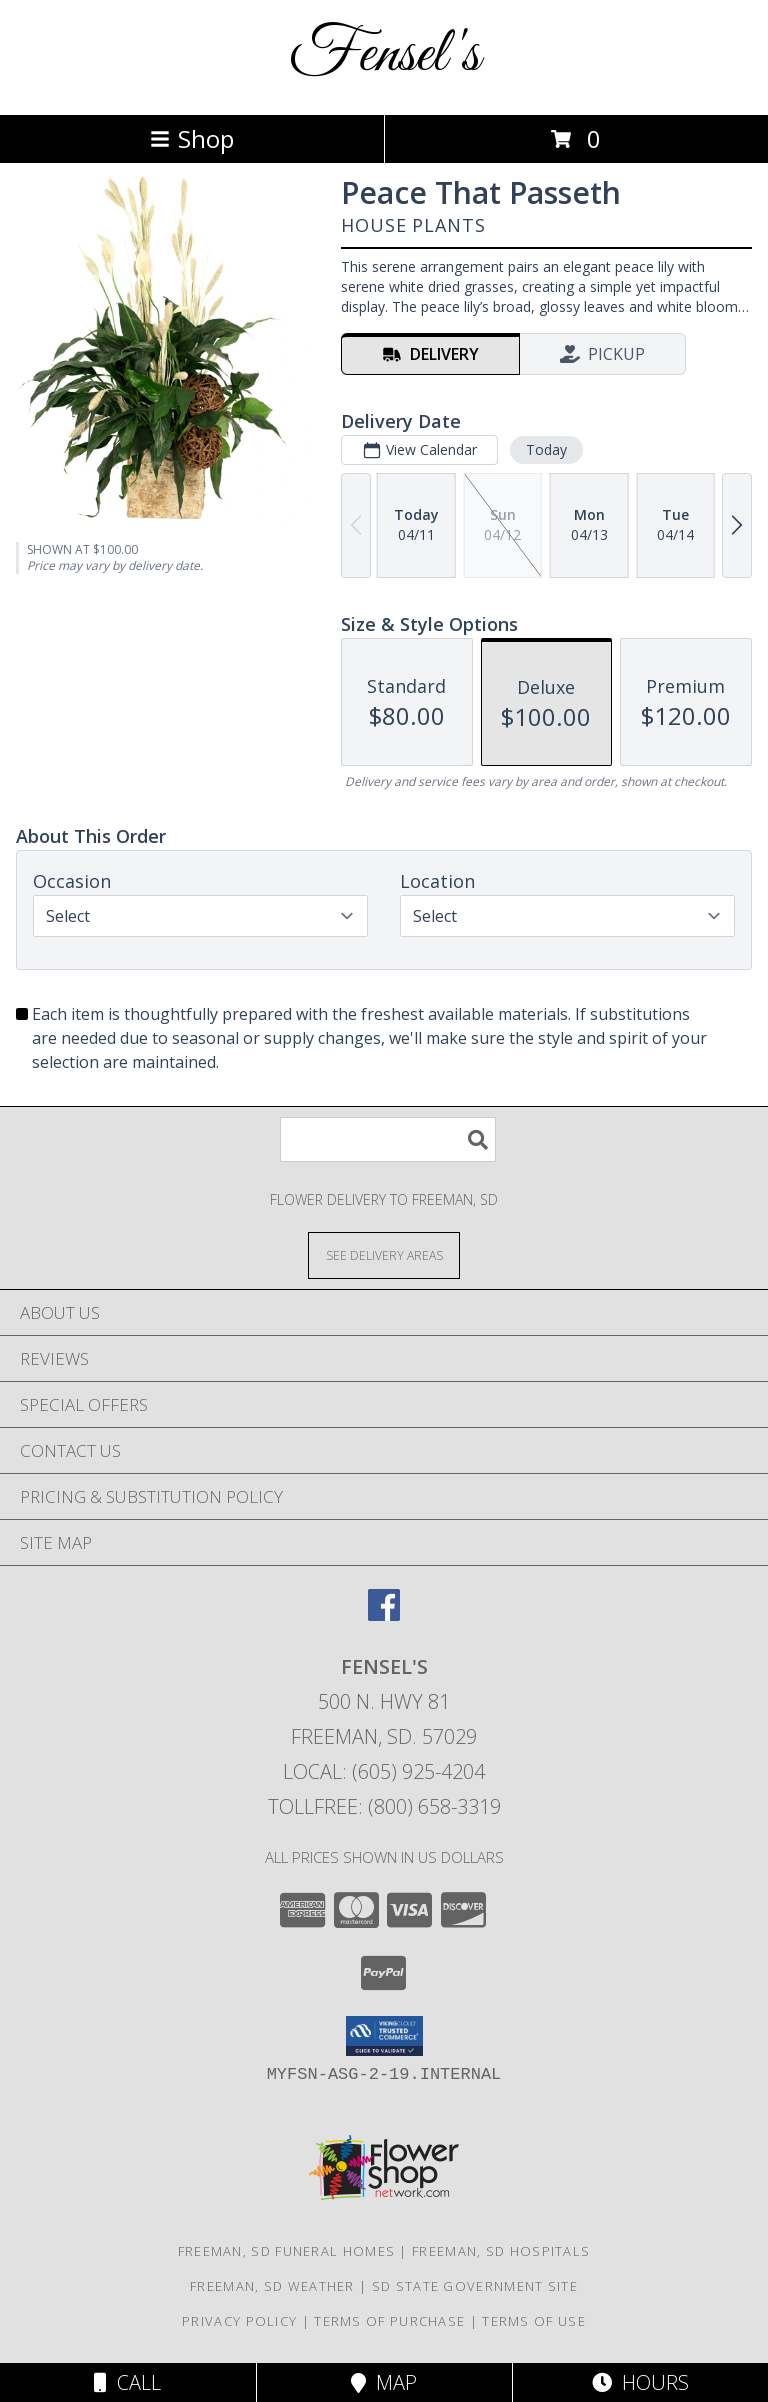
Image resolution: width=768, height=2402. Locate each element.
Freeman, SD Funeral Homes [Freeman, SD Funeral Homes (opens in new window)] (287, 2251)
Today (546, 449)
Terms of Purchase (389, 2321)
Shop (192, 138)
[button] (384, 2036)
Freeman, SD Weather (272, 2286)
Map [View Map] (384, 2382)
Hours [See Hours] (640, 2382)
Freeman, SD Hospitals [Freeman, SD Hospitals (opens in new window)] (501, 2251)
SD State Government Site (475, 2286)
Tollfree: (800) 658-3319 (384, 1806)
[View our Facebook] (384, 1614)
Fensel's (384, 55)
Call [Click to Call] (127, 2382)
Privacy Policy (239, 2321)
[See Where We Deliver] (384, 1254)
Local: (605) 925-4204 (384, 1771)
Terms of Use (534, 2321)
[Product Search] (388, 1139)
